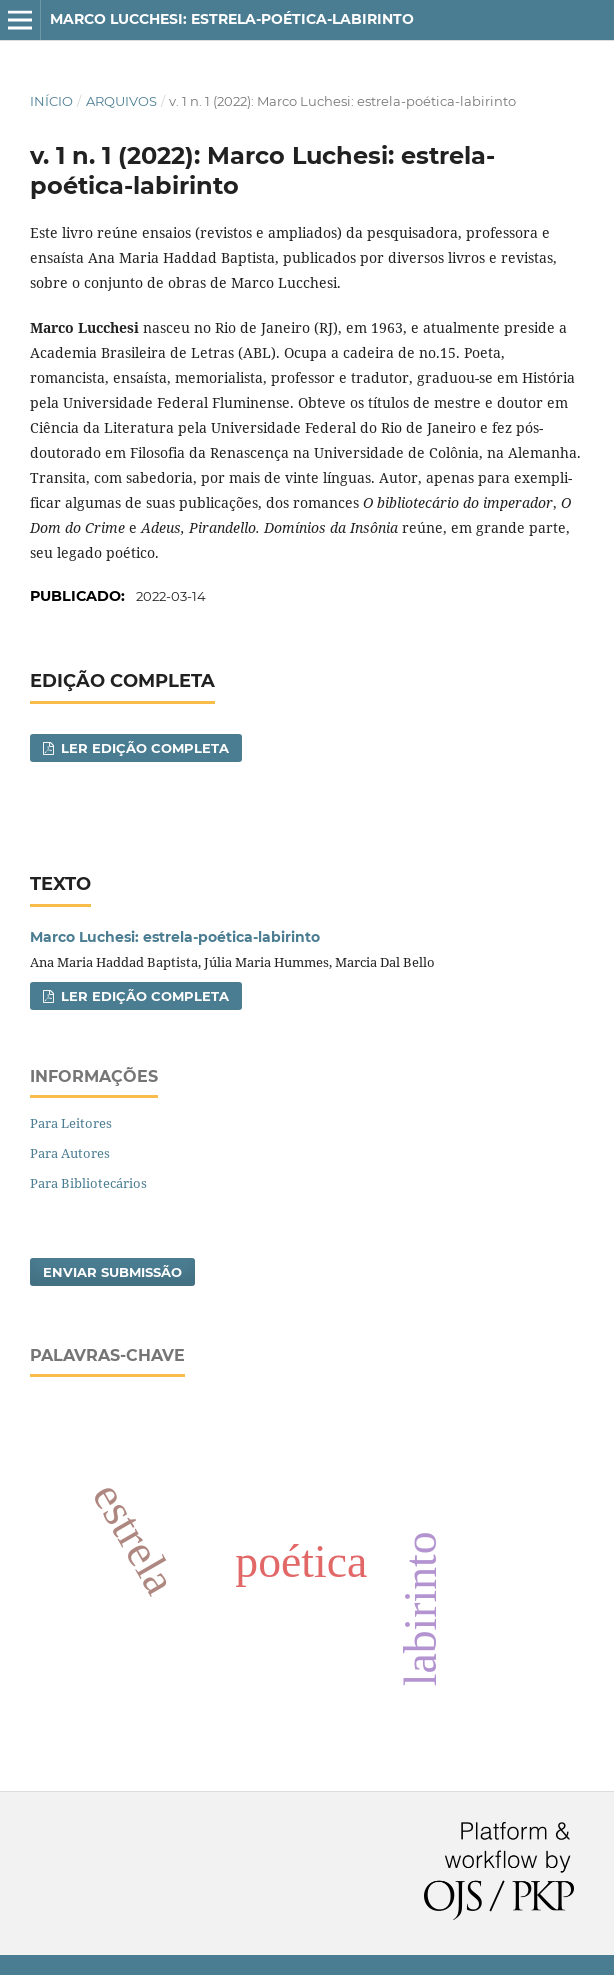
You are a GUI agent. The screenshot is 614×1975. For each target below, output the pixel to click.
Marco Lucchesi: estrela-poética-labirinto (232, 19)
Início (51, 101)
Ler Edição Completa (143, 748)
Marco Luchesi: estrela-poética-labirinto (175, 937)
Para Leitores (71, 1123)
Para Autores (70, 1153)
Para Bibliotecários (88, 1183)
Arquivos (121, 101)
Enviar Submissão (112, 1272)
